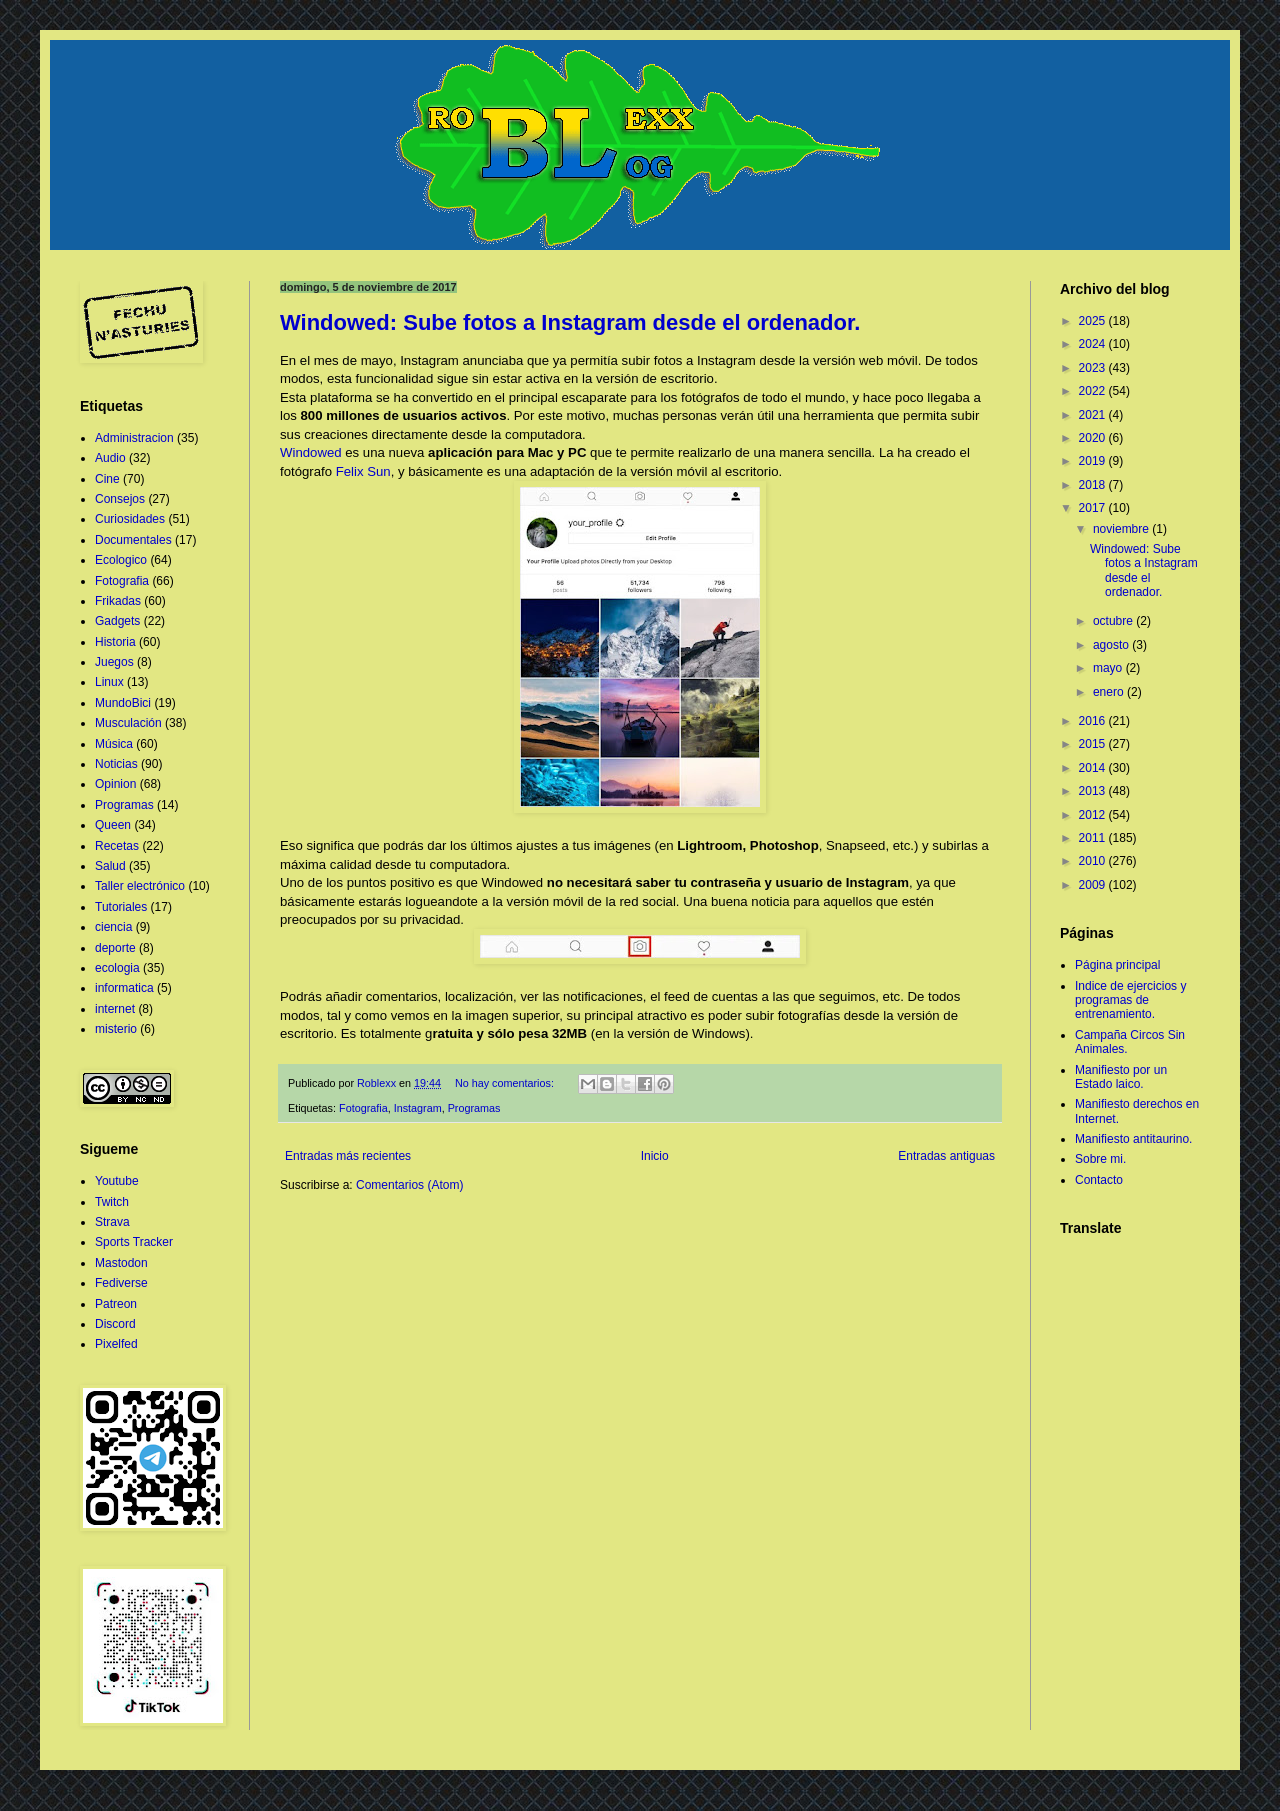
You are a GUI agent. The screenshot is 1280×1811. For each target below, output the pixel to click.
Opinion (115, 784)
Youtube (117, 1181)
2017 (1094, 508)
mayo (1109, 668)
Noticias (116, 764)
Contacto (1099, 1180)
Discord (115, 1324)
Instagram (418, 1108)
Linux (109, 682)
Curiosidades (130, 519)
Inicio (655, 1156)
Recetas (117, 846)
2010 (1094, 861)
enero (1110, 692)
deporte (115, 948)
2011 (1094, 838)
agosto (1112, 645)
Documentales (133, 540)
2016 (1094, 721)
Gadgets (117, 621)
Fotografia (363, 1108)
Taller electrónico (140, 886)
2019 (1094, 461)
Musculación (128, 723)
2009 (1094, 885)
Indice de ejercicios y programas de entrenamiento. (1130, 1000)
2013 (1094, 791)
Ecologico (121, 560)
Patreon (116, 1304)
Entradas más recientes (348, 1156)
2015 (1094, 744)
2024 (1094, 344)
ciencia (113, 927)
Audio (110, 458)
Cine (107, 479)
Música (114, 744)
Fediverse (121, 1283)
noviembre (1122, 529)
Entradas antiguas (946, 1156)
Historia (115, 642)
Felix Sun (363, 471)
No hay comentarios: (506, 1083)
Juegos (114, 662)
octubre (1114, 621)
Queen (113, 825)
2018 (1094, 485)
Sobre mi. (1100, 1159)
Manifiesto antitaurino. (1133, 1139)
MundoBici (123, 703)
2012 (1094, 815)
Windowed (311, 452)
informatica (124, 988)
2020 (1094, 438)
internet (115, 1009)
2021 (1094, 415)
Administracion (134, 438)
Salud (110, 866)
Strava (112, 1222)
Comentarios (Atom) (409, 1185)
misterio (116, 1029)
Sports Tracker (134, 1242)
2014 (1094, 768)
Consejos (120, 499)
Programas (474, 1108)
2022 (1094, 391)
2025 (1094, 321)
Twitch (112, 1202)
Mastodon (121, 1263)
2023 (1094, 368)
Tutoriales (121, 907)
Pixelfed (116, 1344)
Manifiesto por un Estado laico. (1121, 1077)
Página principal (1117, 965)
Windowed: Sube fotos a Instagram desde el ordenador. (570, 322)
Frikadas (118, 601)
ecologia (117, 968)
